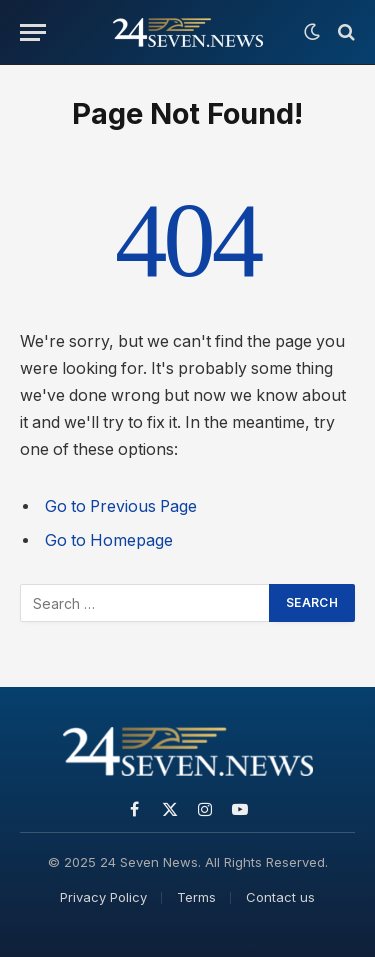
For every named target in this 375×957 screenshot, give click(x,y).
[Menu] (33, 32)
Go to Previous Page (121, 506)
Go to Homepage (109, 540)
